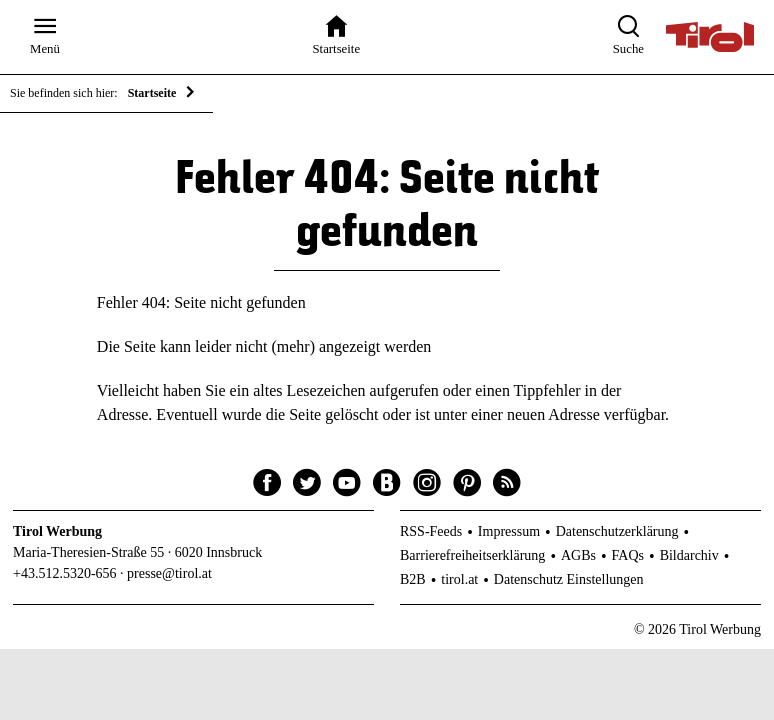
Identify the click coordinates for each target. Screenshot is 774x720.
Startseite (152, 93)
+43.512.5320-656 (65, 573)
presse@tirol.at (169, 573)
